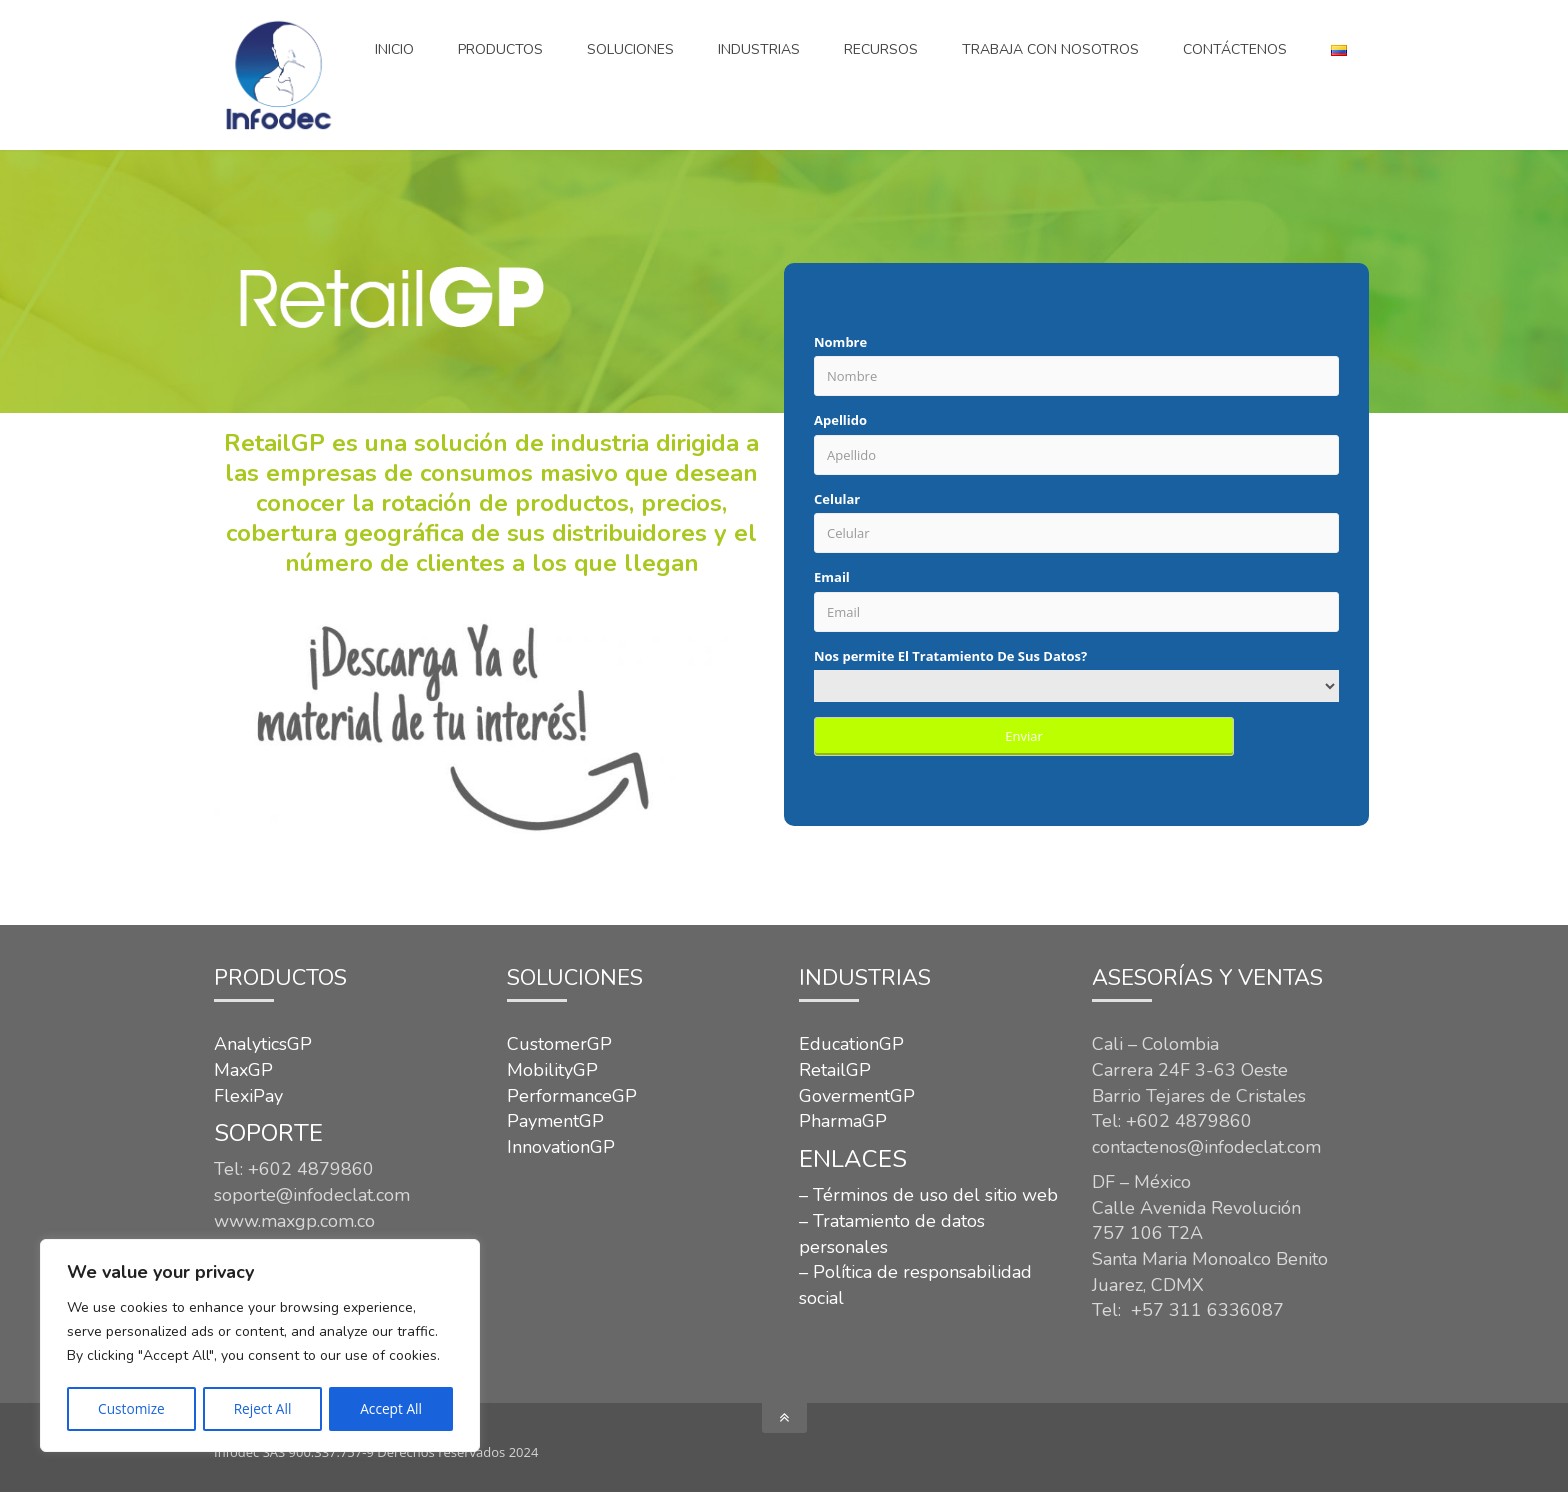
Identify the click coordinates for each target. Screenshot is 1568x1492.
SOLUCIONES (630, 49)
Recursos (881, 49)
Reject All (262, 1408)
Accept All (391, 1408)
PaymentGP (555, 1121)
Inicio (394, 49)
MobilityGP (552, 1070)
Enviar (1024, 736)
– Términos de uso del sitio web (928, 1195)
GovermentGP (857, 1096)
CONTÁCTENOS (1235, 49)
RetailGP (835, 1070)
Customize (131, 1408)
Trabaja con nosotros (1050, 49)
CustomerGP (559, 1044)
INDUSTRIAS (759, 49)
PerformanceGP (572, 1096)
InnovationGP (561, 1147)
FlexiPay (248, 1096)
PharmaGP (843, 1121)
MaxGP (243, 1070)
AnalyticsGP (263, 1044)
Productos (500, 49)
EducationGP (851, 1044)
